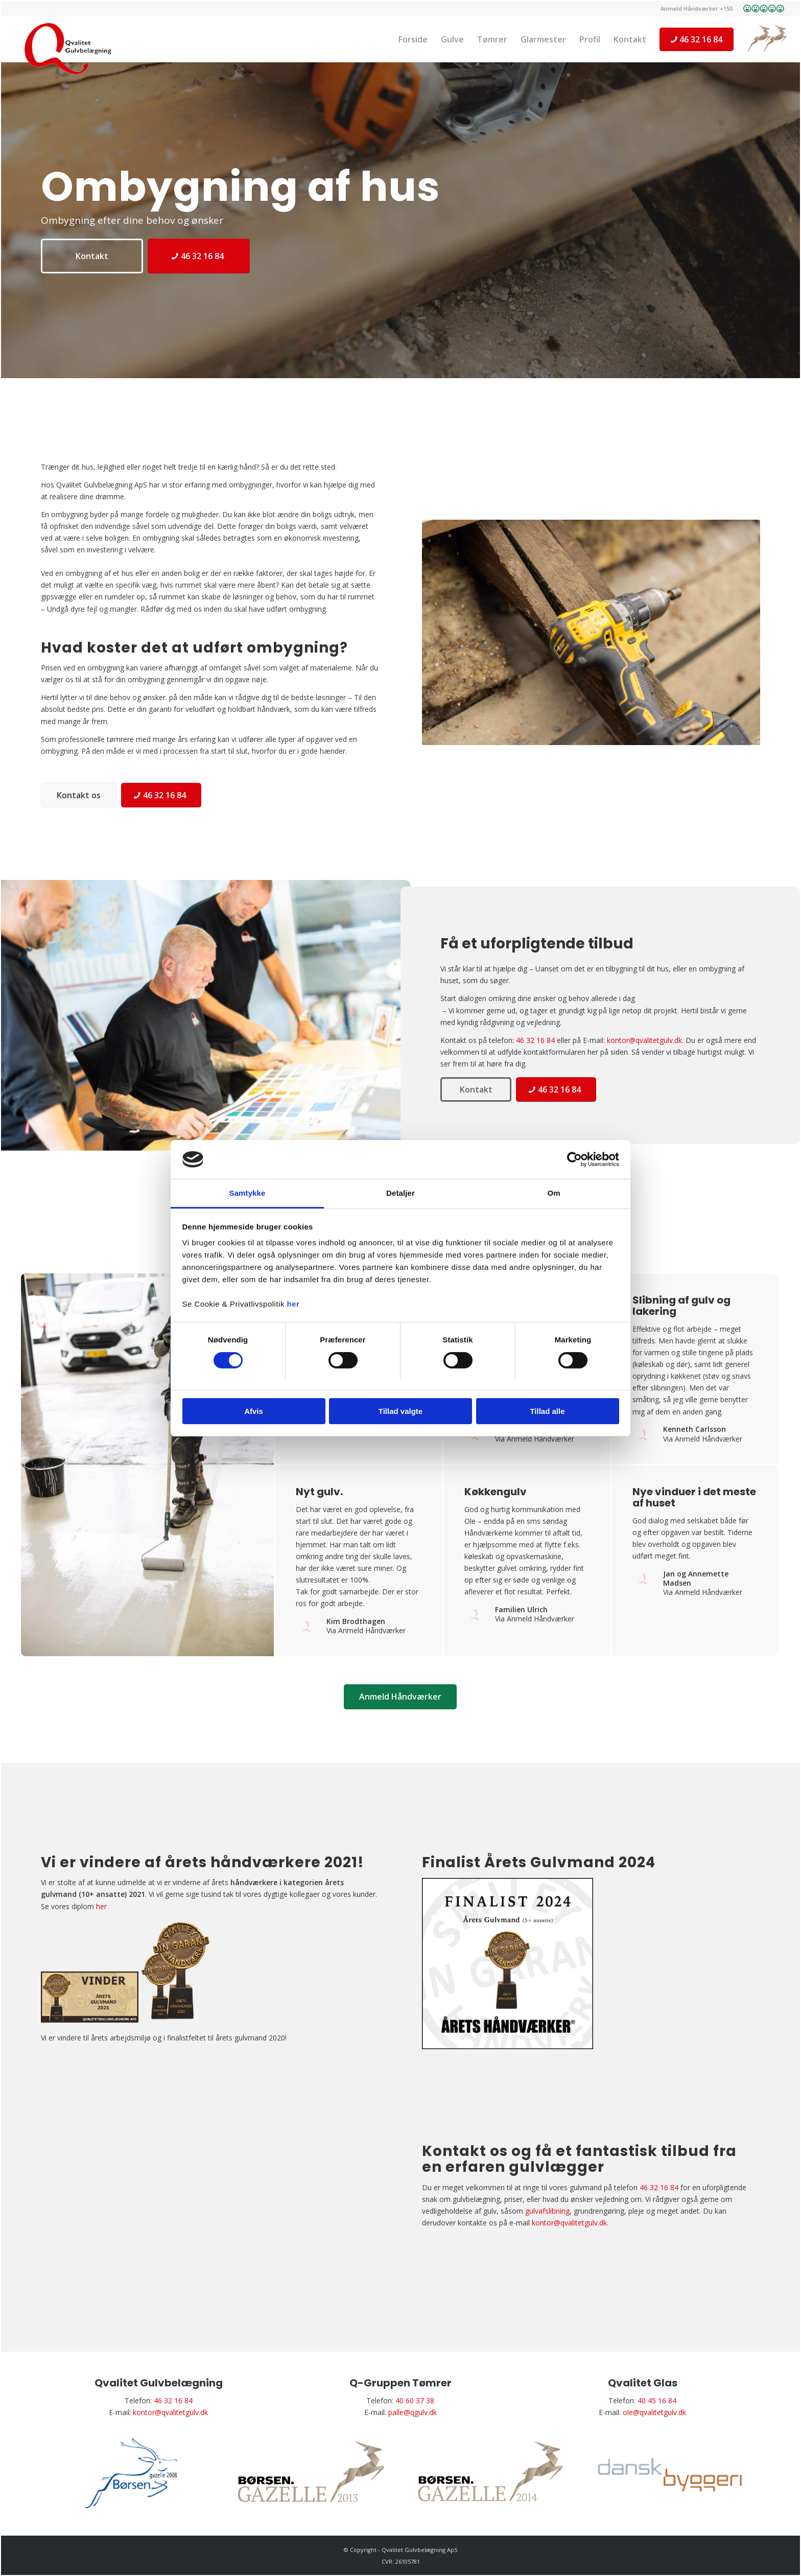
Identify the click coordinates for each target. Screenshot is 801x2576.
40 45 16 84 (657, 2400)
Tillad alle (547, 1411)
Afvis (253, 1411)
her (293, 1303)
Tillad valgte (400, 1411)
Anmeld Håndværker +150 (697, 8)
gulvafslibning (547, 2211)
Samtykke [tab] (247, 1193)
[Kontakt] (92, 256)
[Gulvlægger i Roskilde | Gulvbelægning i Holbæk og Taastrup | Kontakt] (75, 48)
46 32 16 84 (535, 1040)
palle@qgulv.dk (412, 2412)
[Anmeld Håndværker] (400, 1696)
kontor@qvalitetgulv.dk (644, 1040)
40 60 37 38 (414, 2400)
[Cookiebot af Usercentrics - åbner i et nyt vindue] (574, 1159)
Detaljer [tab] (400, 1193)
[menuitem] (696, 8)
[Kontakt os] (78, 794)
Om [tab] (553, 1193)
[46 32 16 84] (199, 256)
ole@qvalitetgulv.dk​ (654, 2412)
